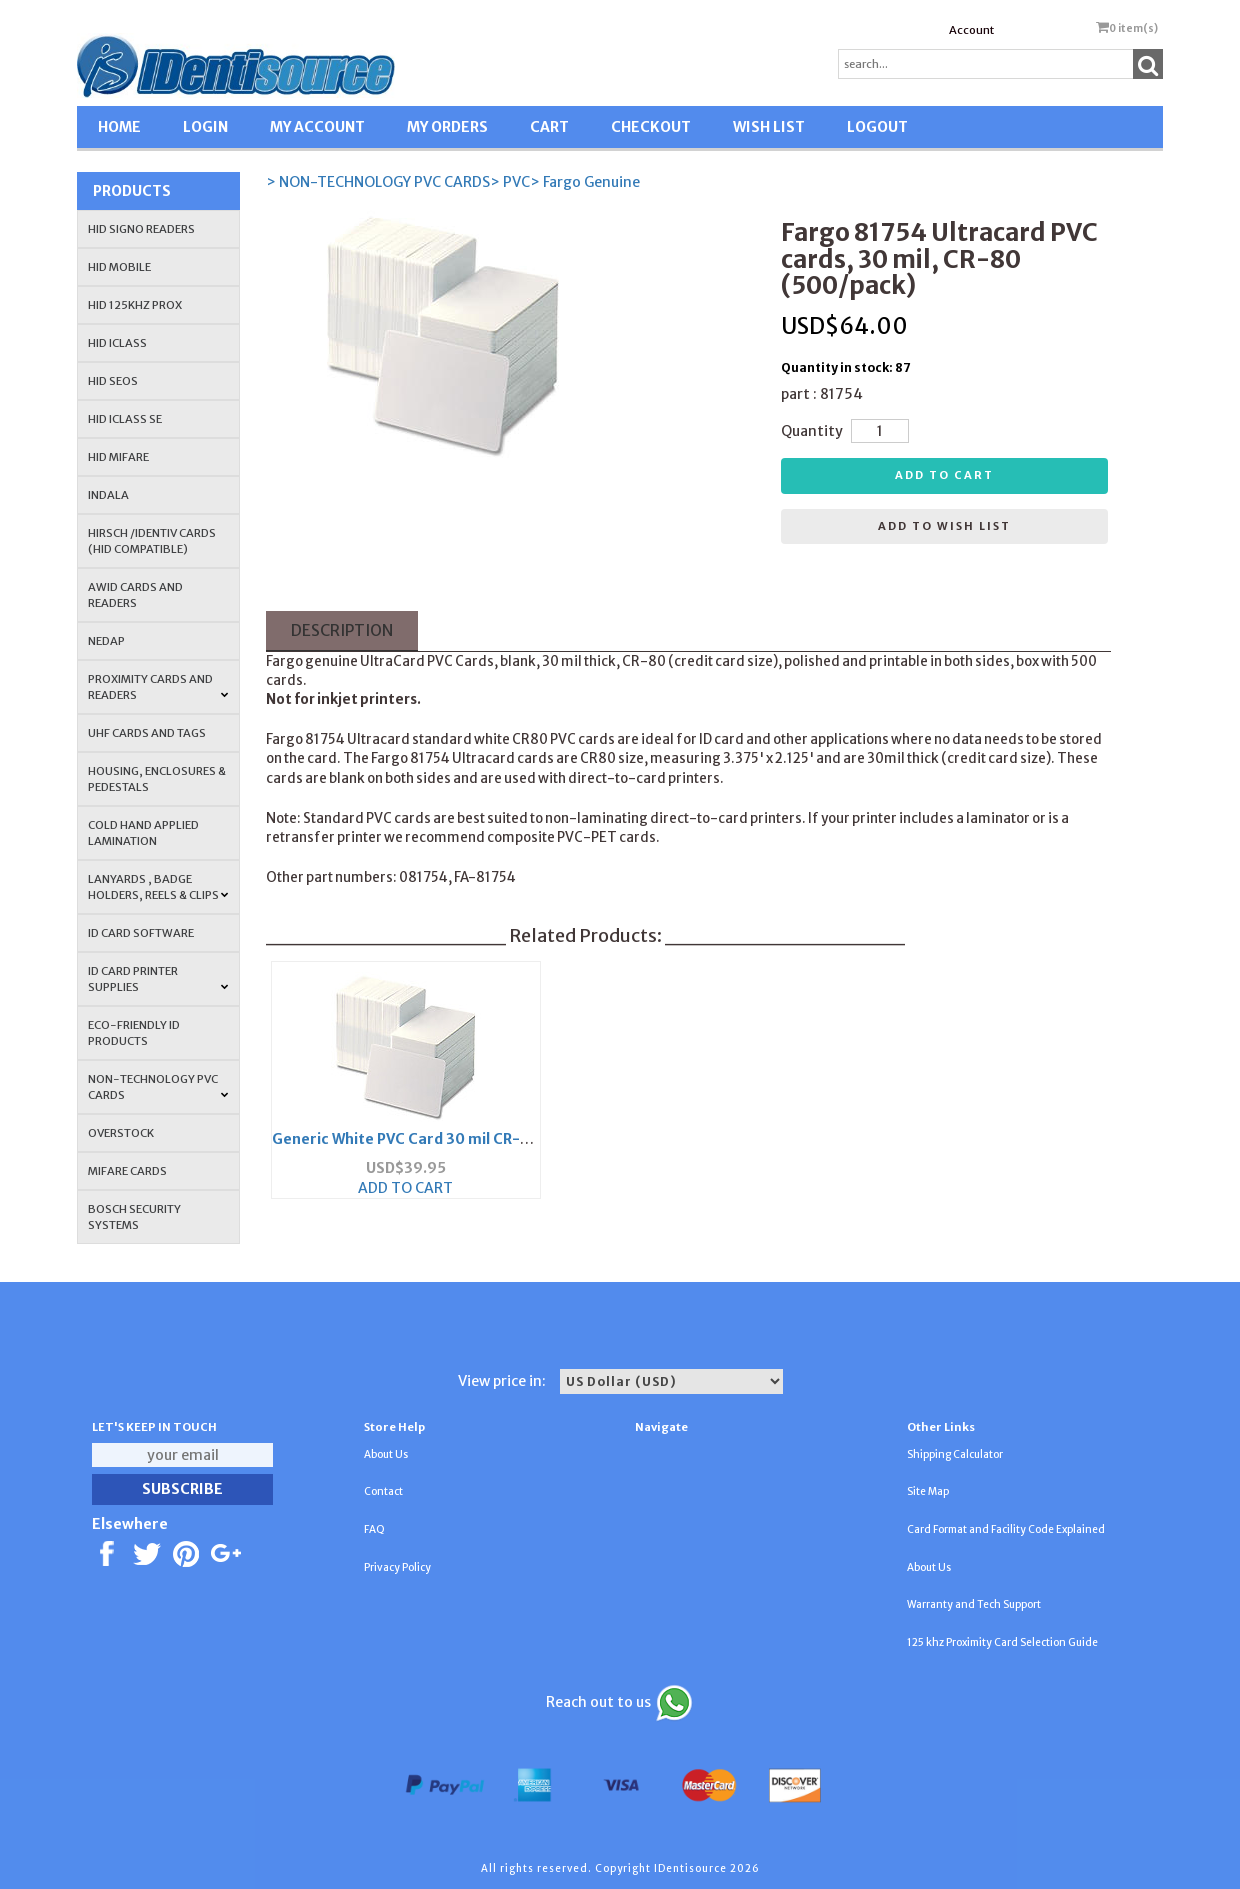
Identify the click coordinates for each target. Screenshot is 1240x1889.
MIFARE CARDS (127, 1171)
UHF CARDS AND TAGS (147, 733)
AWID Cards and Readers (135, 595)
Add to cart (944, 475)
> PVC (510, 182)
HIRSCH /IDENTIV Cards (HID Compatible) (152, 541)
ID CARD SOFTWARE (141, 933)
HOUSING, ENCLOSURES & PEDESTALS (157, 779)
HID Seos (113, 381)
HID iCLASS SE (125, 419)
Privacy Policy (397, 1567)
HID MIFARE (118, 457)
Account (971, 30)
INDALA (108, 495)
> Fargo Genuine (585, 182)
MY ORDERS (447, 127)
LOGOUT (877, 127)
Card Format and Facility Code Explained (1006, 1529)
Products (132, 191)
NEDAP (106, 641)
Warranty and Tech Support (974, 1604)
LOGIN (205, 127)
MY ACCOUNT (317, 127)
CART (549, 127)
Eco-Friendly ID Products (134, 1033)
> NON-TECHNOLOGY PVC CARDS (378, 182)
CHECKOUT (651, 127)
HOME (119, 127)
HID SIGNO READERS (141, 229)
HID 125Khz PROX (135, 305)
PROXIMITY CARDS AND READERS (158, 687)
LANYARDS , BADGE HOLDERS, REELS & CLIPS (158, 887)
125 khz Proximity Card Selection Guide (1002, 1642)
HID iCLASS (117, 343)
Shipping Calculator (955, 1454)
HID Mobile (119, 267)
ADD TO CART (405, 1188)
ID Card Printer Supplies (158, 979)
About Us (386, 1454)
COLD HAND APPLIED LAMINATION (143, 833)
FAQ (374, 1529)
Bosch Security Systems (134, 1217)
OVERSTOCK (121, 1133)
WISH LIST (769, 127)
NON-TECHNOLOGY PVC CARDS (158, 1087)
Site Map (928, 1491)
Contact (383, 1491)
